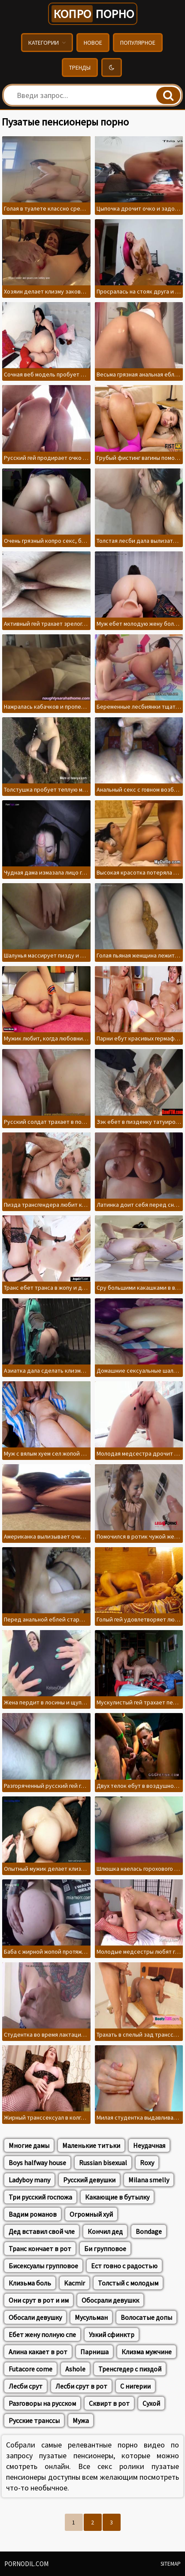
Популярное (137, 42)
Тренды (80, 67)
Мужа (81, 2420)
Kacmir (74, 2283)
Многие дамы (29, 2145)
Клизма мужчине (146, 2351)
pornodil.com (26, 2564)
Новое (93, 42)
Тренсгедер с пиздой (129, 2369)
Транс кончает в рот (40, 2248)
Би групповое (105, 2248)
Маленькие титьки (91, 2145)
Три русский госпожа (40, 2197)
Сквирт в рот (109, 2403)
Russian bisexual (103, 2162)
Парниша (94, 2351)
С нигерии (135, 2386)
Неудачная (149, 2145)
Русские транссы (34, 2420)
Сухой (151, 2403)
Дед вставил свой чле (42, 2231)
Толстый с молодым (128, 2283)
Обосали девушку (35, 2317)
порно (93, 13)
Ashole (75, 2369)
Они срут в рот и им (39, 2300)
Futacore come (30, 2369)
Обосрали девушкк (110, 2300)
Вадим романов (33, 2214)
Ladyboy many (29, 2179)
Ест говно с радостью (124, 2265)
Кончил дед (105, 2231)
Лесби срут (25, 2386)
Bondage (149, 2231)
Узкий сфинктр (111, 2334)
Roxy (147, 2162)
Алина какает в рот (38, 2351)
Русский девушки (89, 2179)
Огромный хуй (91, 2214)
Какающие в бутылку (117, 2197)
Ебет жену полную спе (42, 2334)
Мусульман (91, 2317)
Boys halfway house (37, 2162)
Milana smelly (148, 2179)
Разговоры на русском (42, 2403)
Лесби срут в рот (81, 2386)
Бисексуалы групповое (43, 2265)
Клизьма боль (30, 2283)
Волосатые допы (146, 2317)
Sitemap (171, 2563)
